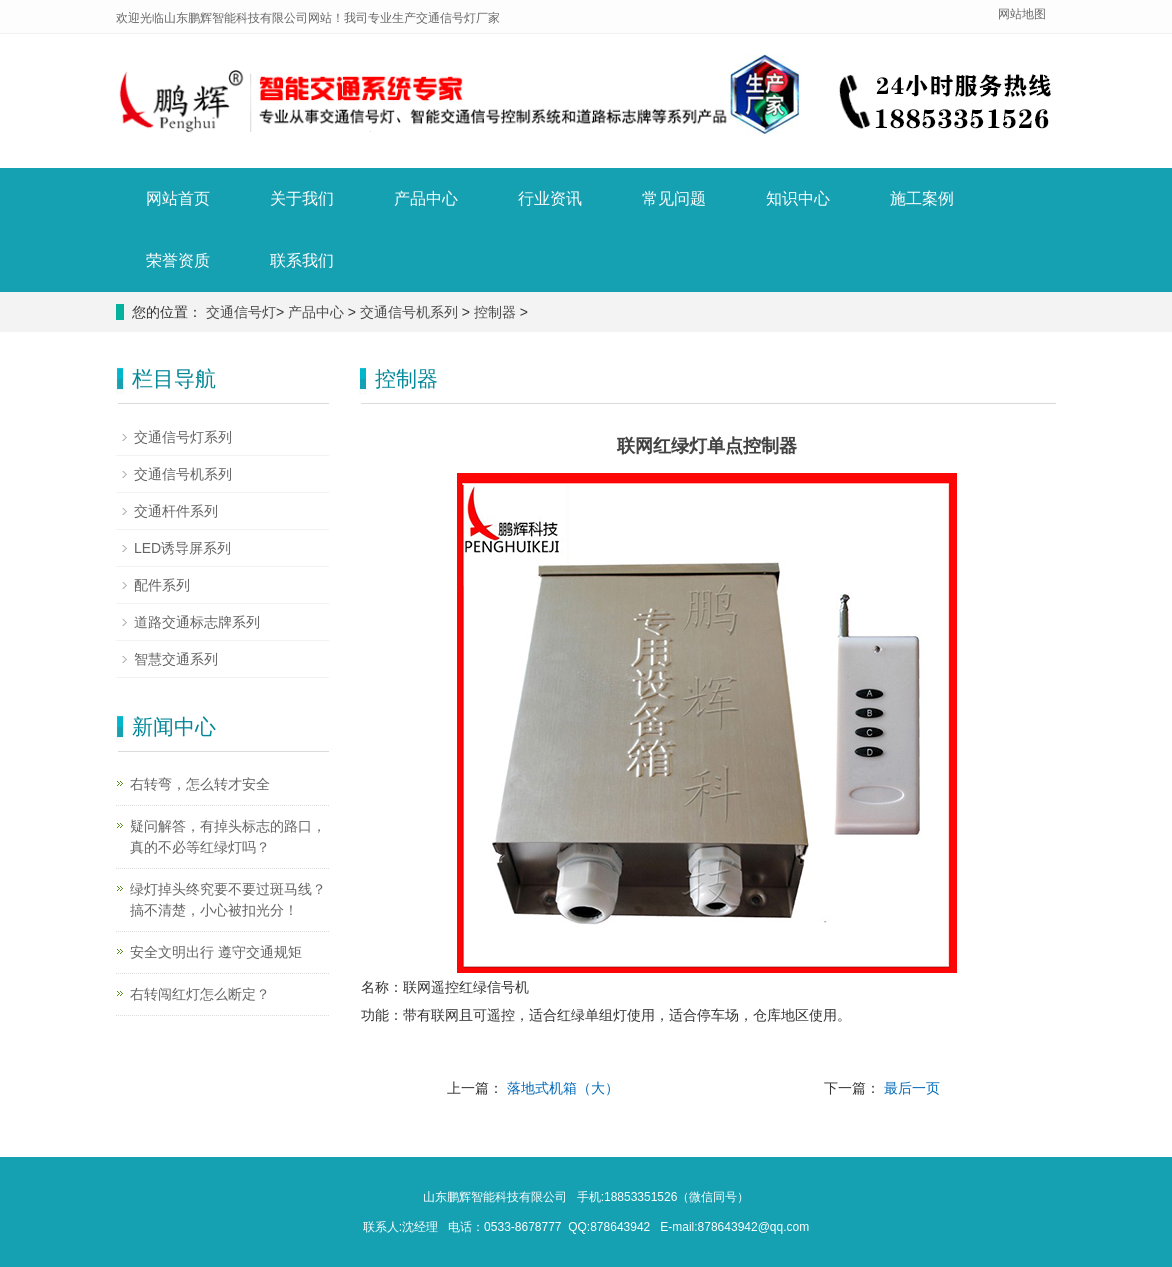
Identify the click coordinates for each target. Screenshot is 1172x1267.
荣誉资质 (178, 260)
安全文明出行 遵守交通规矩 (216, 952)
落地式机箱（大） (563, 1088)
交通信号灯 (241, 312)
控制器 (495, 312)
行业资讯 (550, 198)
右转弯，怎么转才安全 (200, 784)
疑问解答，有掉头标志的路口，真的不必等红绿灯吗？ (228, 836)
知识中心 (798, 198)
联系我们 (302, 260)
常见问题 (674, 198)
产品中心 (426, 198)
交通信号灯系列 (183, 437)
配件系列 (162, 585)
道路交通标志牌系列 (197, 622)
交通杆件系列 (176, 511)
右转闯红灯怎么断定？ (200, 994)
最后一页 (912, 1088)
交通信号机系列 (409, 312)
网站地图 (1022, 14)
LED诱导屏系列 (182, 548)
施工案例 (922, 198)
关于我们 (302, 198)
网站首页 (178, 198)
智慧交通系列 (176, 659)
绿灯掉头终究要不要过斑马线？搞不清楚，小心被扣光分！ (228, 899)
